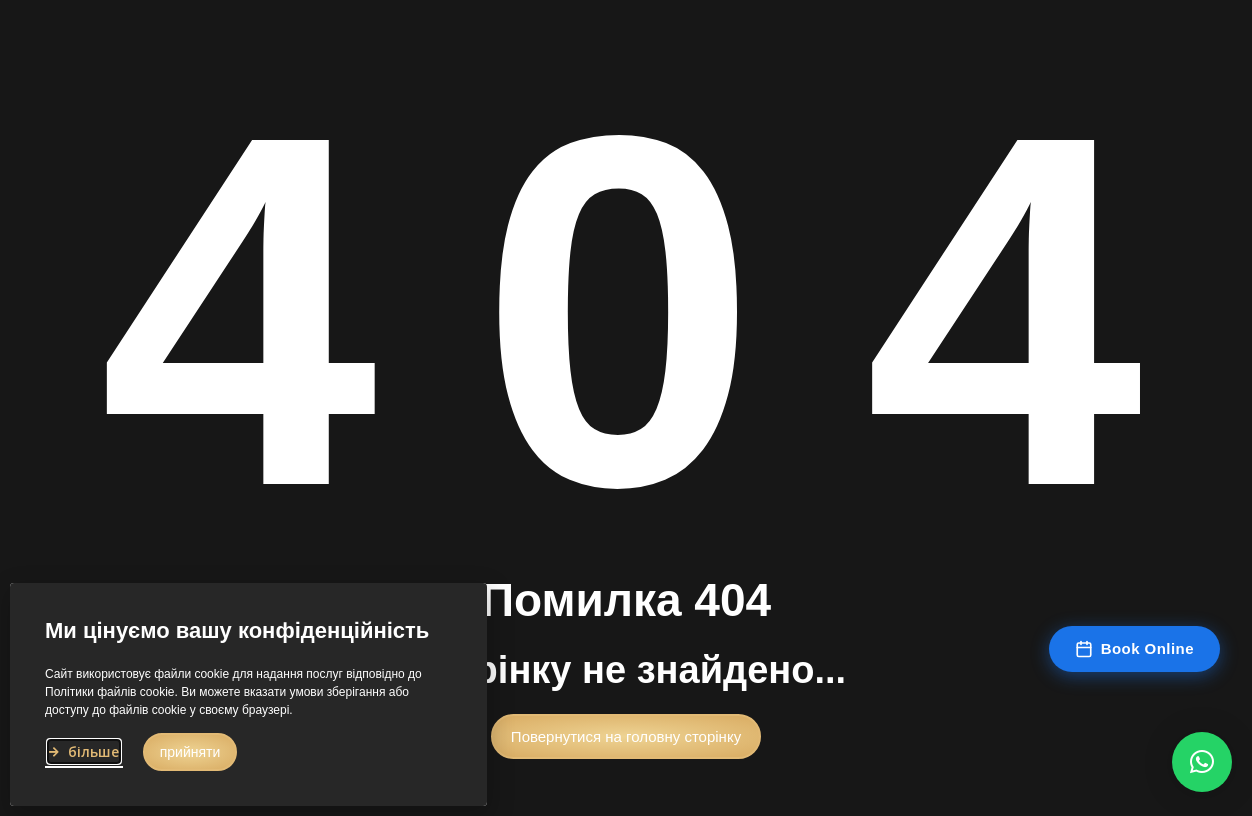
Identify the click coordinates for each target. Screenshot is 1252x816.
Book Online (1134, 649)
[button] (626, 743)
